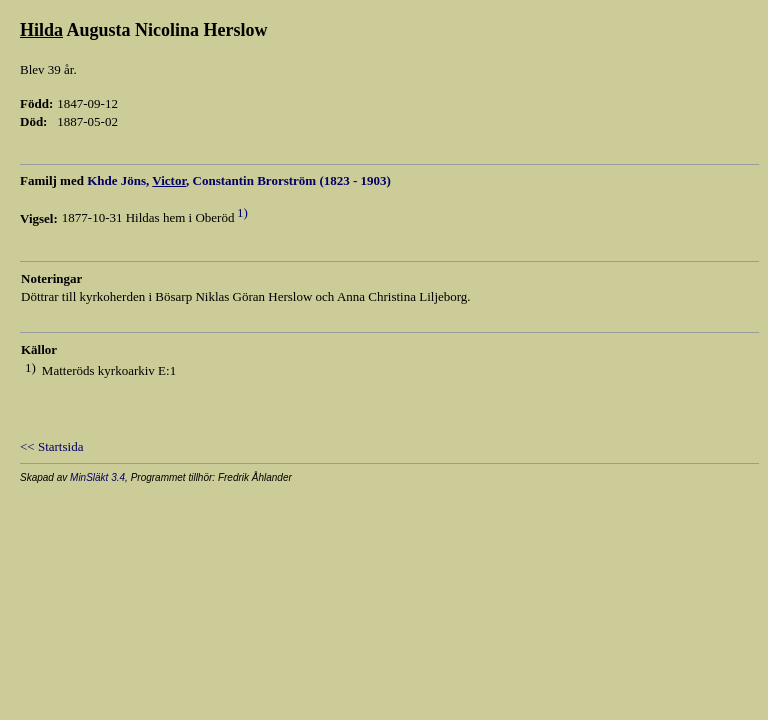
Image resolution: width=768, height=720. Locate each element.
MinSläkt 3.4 (97, 477)
